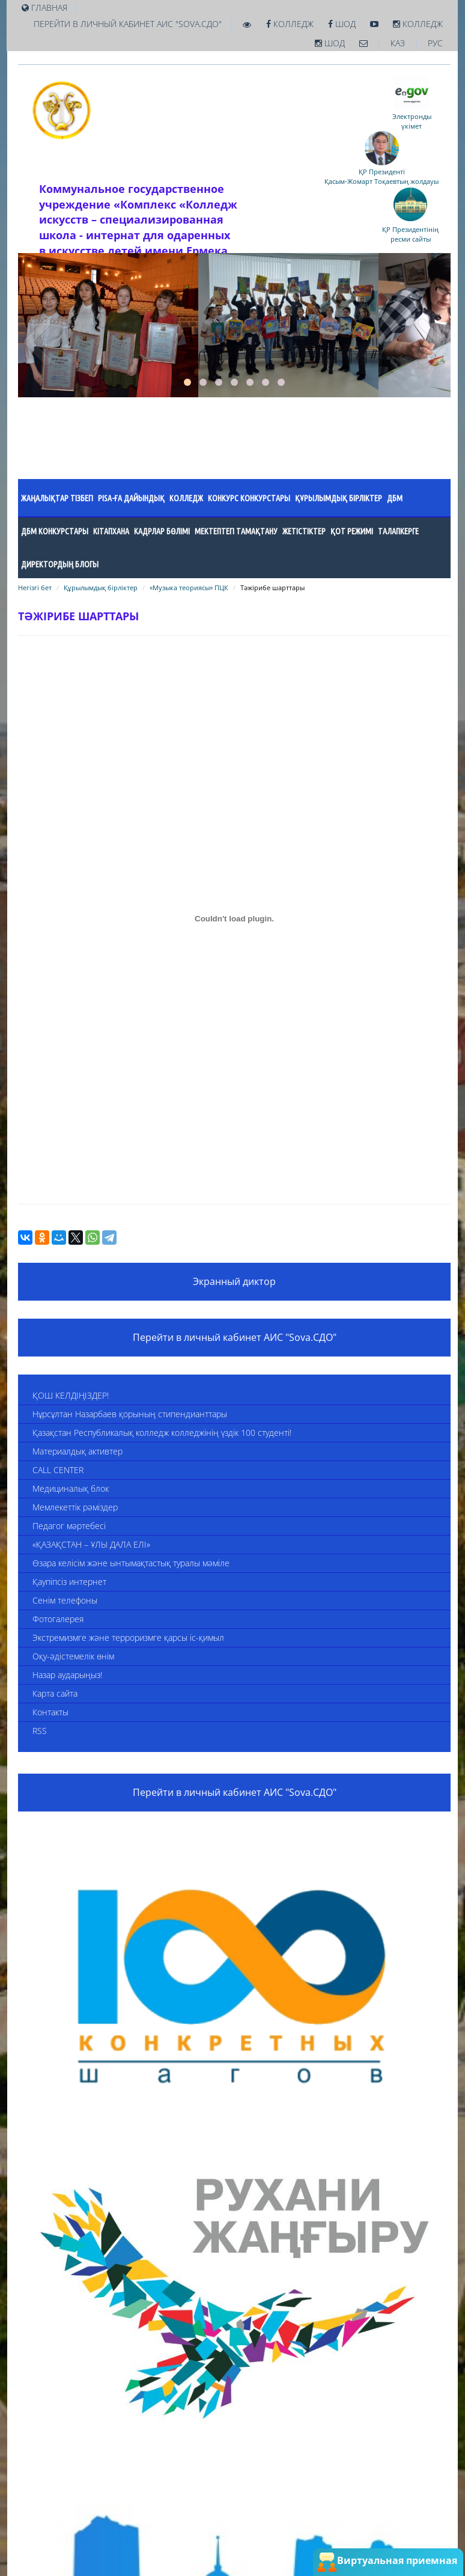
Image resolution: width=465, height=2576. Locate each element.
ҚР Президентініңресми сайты (410, 229)
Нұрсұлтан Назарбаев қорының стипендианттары (129, 1414)
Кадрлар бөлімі (162, 531)
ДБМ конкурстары (54, 531)
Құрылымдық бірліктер (338, 498)
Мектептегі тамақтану (236, 531)
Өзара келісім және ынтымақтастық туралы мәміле (130, 1563)
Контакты (50, 1712)
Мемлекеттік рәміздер (75, 1507)
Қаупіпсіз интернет (69, 1581)
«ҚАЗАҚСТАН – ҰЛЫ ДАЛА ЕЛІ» (91, 1544)
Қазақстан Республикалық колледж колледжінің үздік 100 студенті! (161, 1432)
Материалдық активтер (77, 1451)
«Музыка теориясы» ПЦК (189, 587)
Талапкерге (398, 531)
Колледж (290, 23)
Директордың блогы (60, 564)
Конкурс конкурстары (249, 498)
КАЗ (398, 43)
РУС (435, 43)
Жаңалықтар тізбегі (57, 498)
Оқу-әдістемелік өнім (73, 1656)
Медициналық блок (70, 1488)
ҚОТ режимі (351, 531)
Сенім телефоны (64, 1600)
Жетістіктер (304, 531)
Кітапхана (111, 531)
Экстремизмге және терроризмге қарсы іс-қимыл (128, 1637)
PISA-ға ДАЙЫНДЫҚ (131, 498)
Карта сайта (55, 1693)
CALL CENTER (58, 1470)
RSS (39, 1730)
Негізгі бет (35, 587)
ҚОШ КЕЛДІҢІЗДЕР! (70, 1395)
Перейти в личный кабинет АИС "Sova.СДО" (128, 23)
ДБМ (395, 498)
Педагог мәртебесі (69, 1525)
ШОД (342, 23)
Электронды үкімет (411, 116)
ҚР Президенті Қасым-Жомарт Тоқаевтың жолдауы (381, 172)
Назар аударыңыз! (67, 1674)
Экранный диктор (234, 1281)
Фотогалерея (58, 1619)
